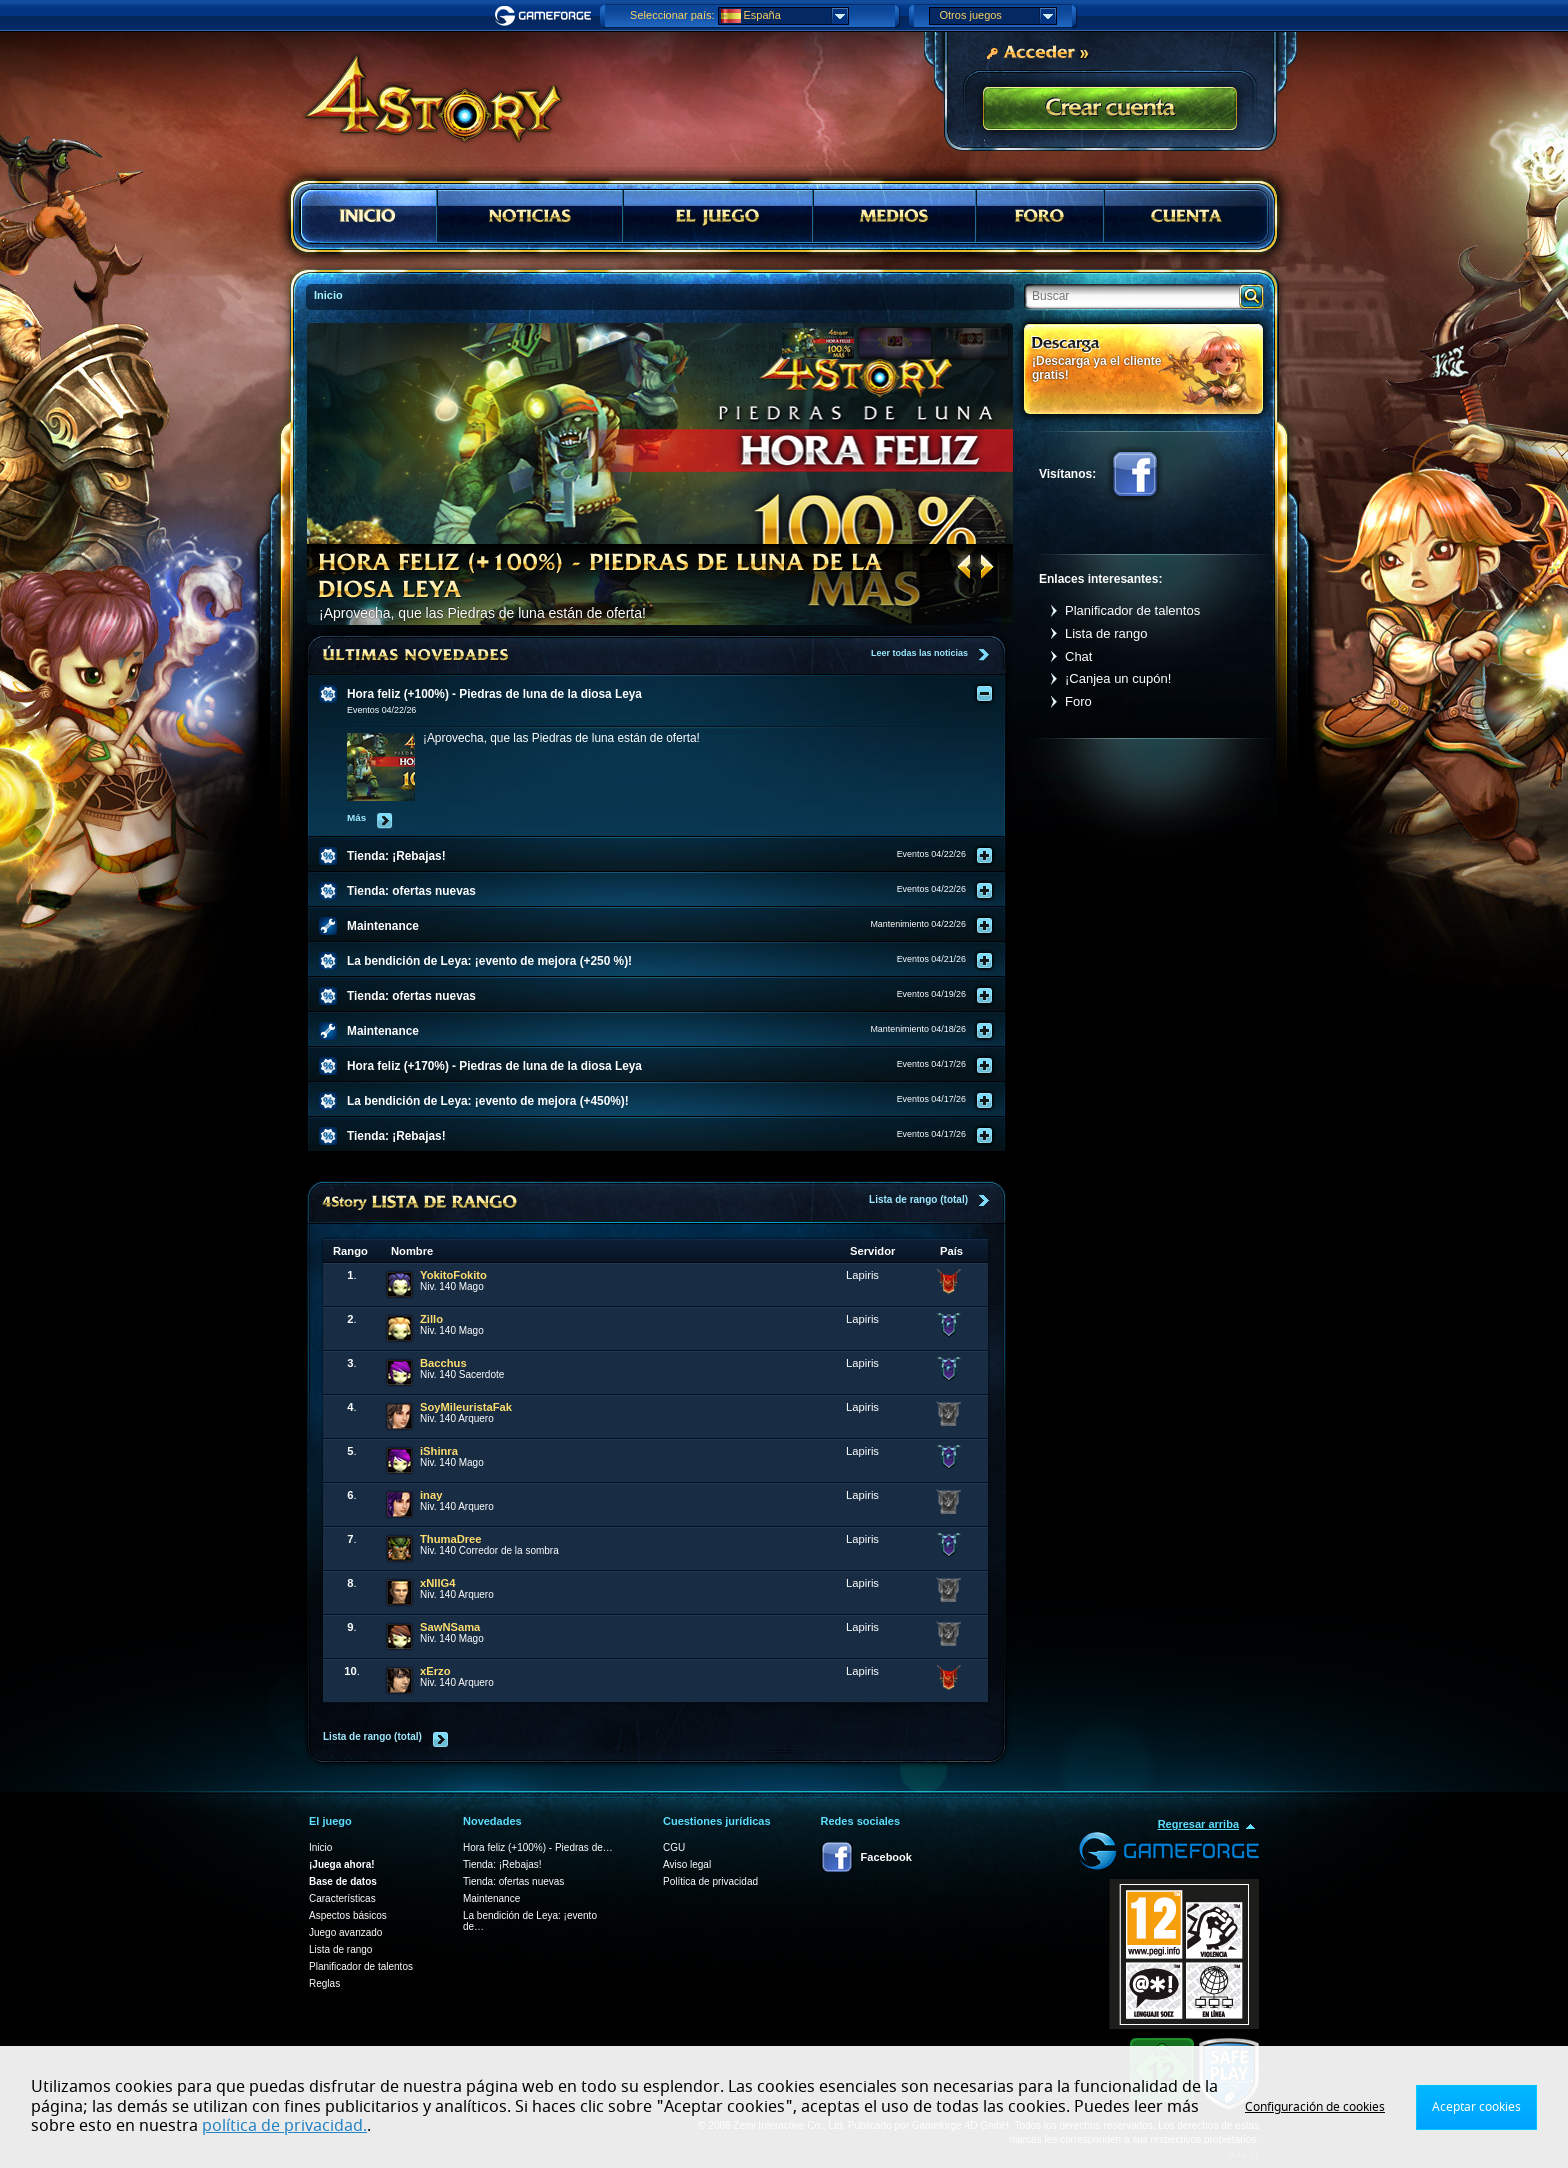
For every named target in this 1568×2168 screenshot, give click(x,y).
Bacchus (443, 1363)
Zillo (431, 1319)
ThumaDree (451, 1539)
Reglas (324, 1983)
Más (356, 817)
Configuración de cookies (1315, 2107)
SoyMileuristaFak (466, 1407)
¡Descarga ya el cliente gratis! (1096, 367)
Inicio (320, 1847)
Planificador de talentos (1132, 610)
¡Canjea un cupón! (1118, 678)
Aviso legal (687, 1864)
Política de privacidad (710, 1881)
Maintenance (491, 1898)
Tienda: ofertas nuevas (513, 1881)
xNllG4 (437, 1583)
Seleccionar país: (672, 15)
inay (431, 1495)
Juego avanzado (345, 1932)
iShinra (439, 1451)
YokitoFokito (453, 1275)
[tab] (669, 694)
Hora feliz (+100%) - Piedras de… (538, 1847)
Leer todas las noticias (919, 653)
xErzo (435, 1671)
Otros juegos (998, 16)
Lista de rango (1106, 633)
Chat (1078, 656)
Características (342, 1898)
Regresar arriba (1198, 1824)
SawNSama (450, 1627)
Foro (1078, 701)
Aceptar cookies (1476, 2107)
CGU (674, 1847)
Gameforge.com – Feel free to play (546, 16)
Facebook (1135, 474)
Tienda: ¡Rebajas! (502, 1864)
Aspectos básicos (348, 1915)
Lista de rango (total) (918, 1199)
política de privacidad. (284, 2126)
